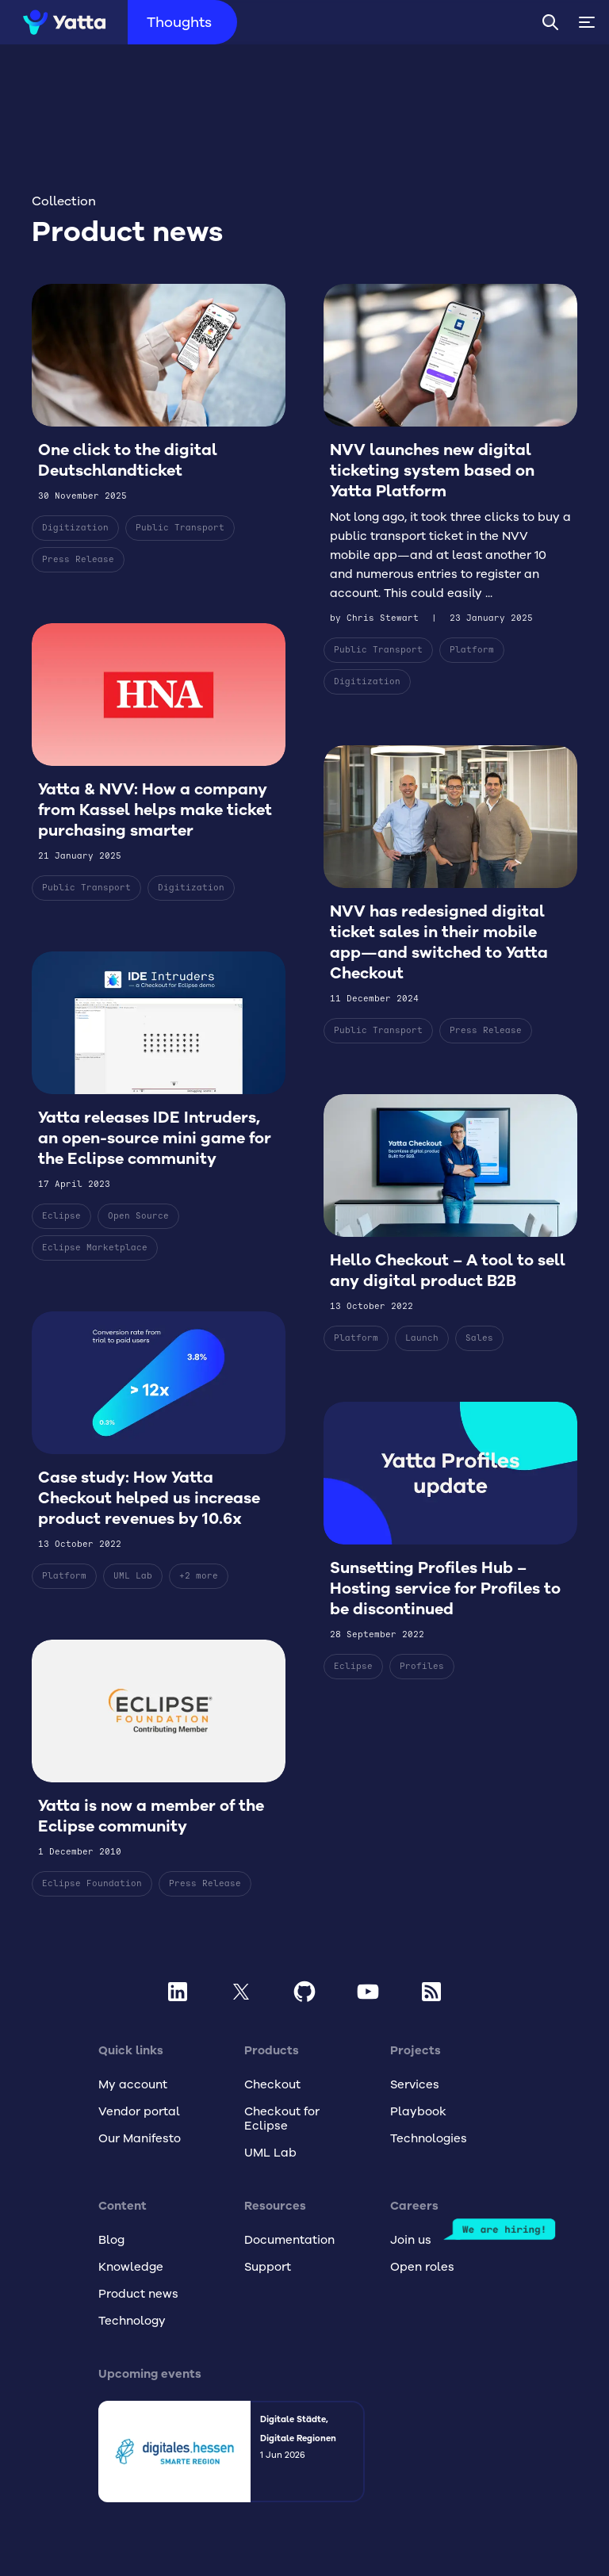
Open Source (138, 1234)
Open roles (422, 2267)
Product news (138, 2294)
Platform (64, 1594)
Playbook (418, 2111)
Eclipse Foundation (92, 1902)
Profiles (422, 1684)
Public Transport (180, 527)
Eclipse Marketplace (94, 1266)
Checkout (272, 2084)
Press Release (78, 559)
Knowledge (130, 2267)
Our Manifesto (139, 2138)
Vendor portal (139, 2111)
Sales (479, 1356)
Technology (132, 2321)
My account (132, 2084)
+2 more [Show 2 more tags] (198, 1594)
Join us (410, 2240)
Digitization (75, 527)
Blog (111, 2240)
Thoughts (191, 22)
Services (414, 2084)
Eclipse (61, 1234)
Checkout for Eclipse (282, 2118)
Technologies (428, 2138)
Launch (422, 1356)
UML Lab (132, 1594)
